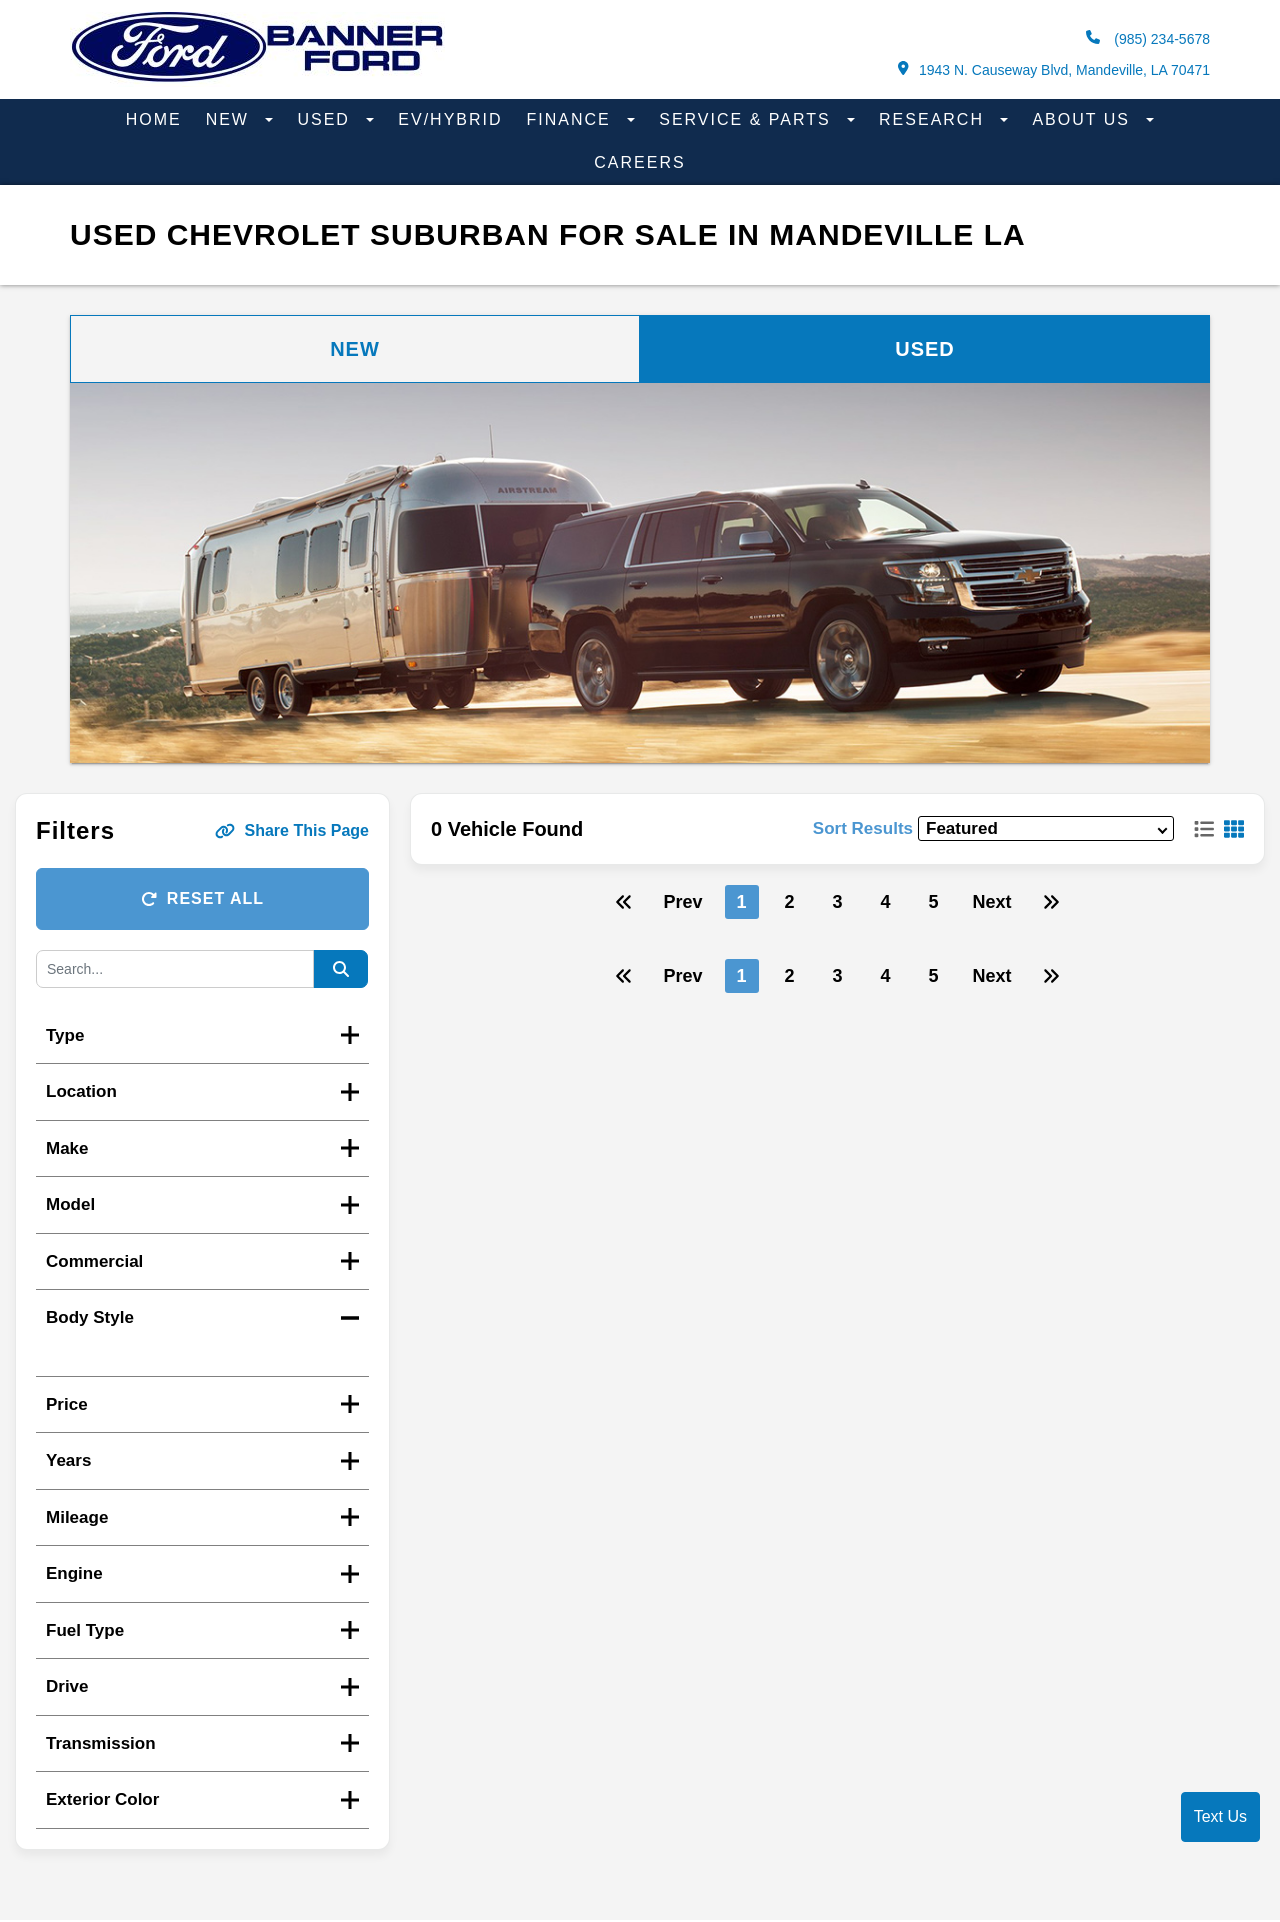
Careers (639, 162)
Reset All (202, 898)
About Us (1084, 119)
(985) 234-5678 (1148, 38)
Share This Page (292, 830)
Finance (572, 119)
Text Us (1220, 1816)
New (231, 119)
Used (326, 119)
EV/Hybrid (450, 119)
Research (934, 119)
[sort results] (1046, 828)
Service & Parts (748, 119)
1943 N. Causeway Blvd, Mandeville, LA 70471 (1054, 69)
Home (154, 119)
